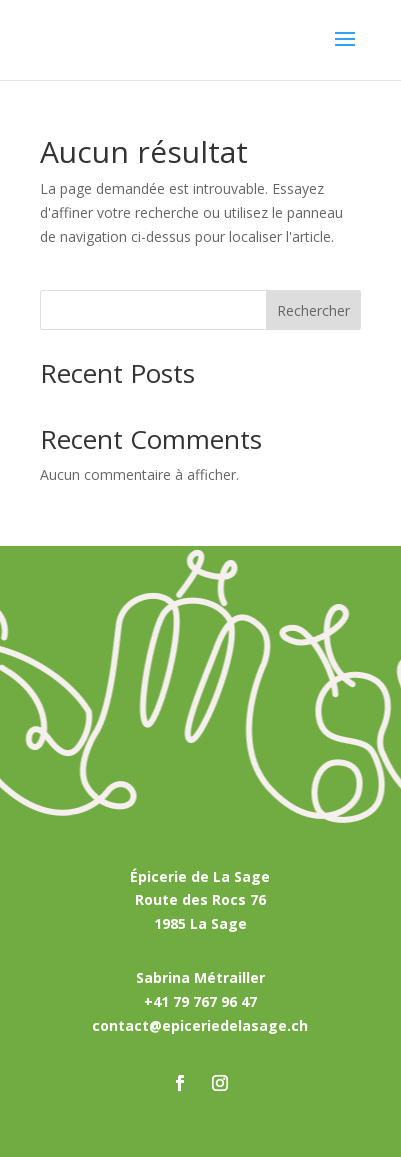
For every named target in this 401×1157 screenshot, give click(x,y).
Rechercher (313, 310)
